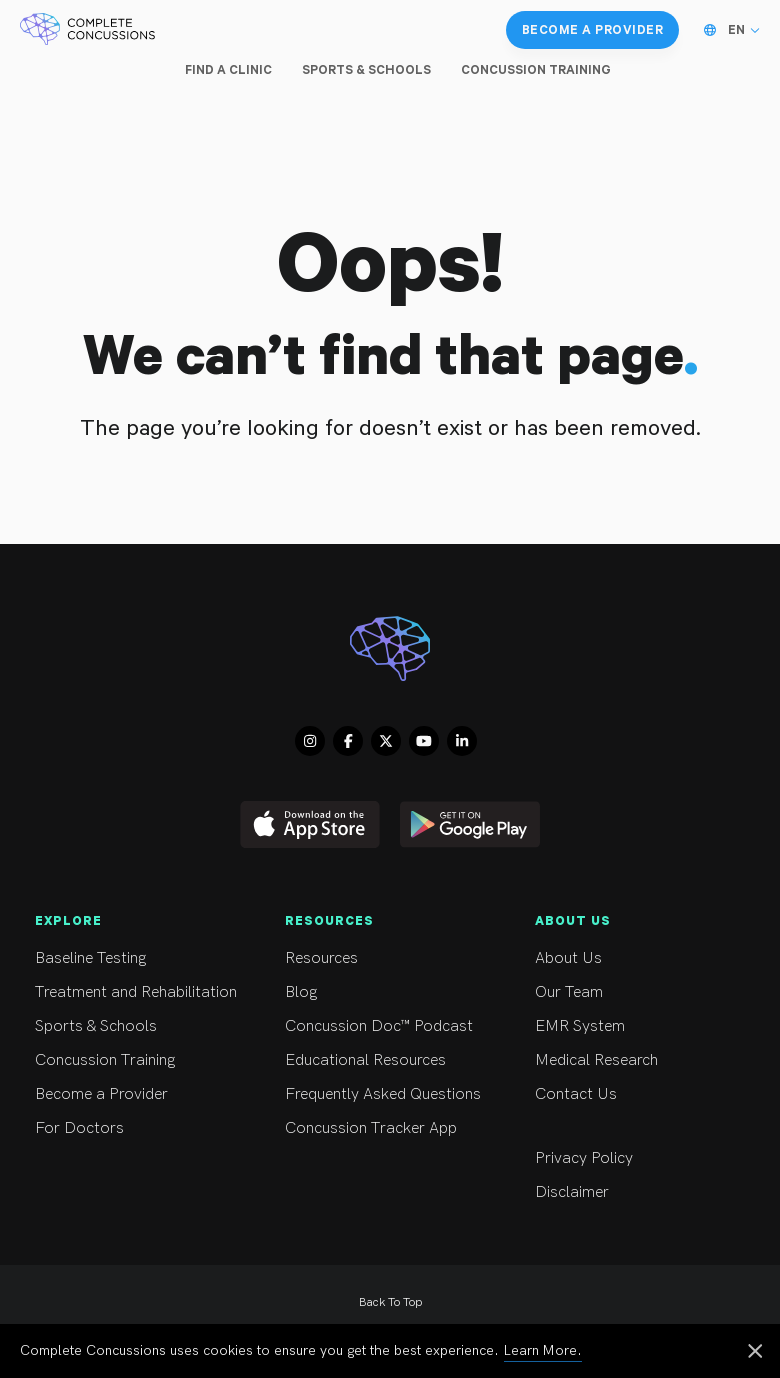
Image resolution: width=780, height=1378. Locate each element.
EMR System (642, 1026)
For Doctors (142, 1128)
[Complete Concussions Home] (87, 30)
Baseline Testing (142, 958)
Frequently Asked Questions (392, 1094)
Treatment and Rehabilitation (142, 992)
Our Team (642, 992)
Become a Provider (142, 1094)
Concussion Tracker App (392, 1128)
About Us (642, 958)
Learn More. (543, 1350)
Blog (392, 992)
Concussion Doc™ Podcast (392, 1026)
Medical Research (642, 1060)
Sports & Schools (142, 1026)
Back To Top (390, 1302)
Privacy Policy (642, 1158)
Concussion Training (142, 1060)
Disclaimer (642, 1192)
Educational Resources (392, 1060)
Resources (392, 958)
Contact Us (642, 1094)
